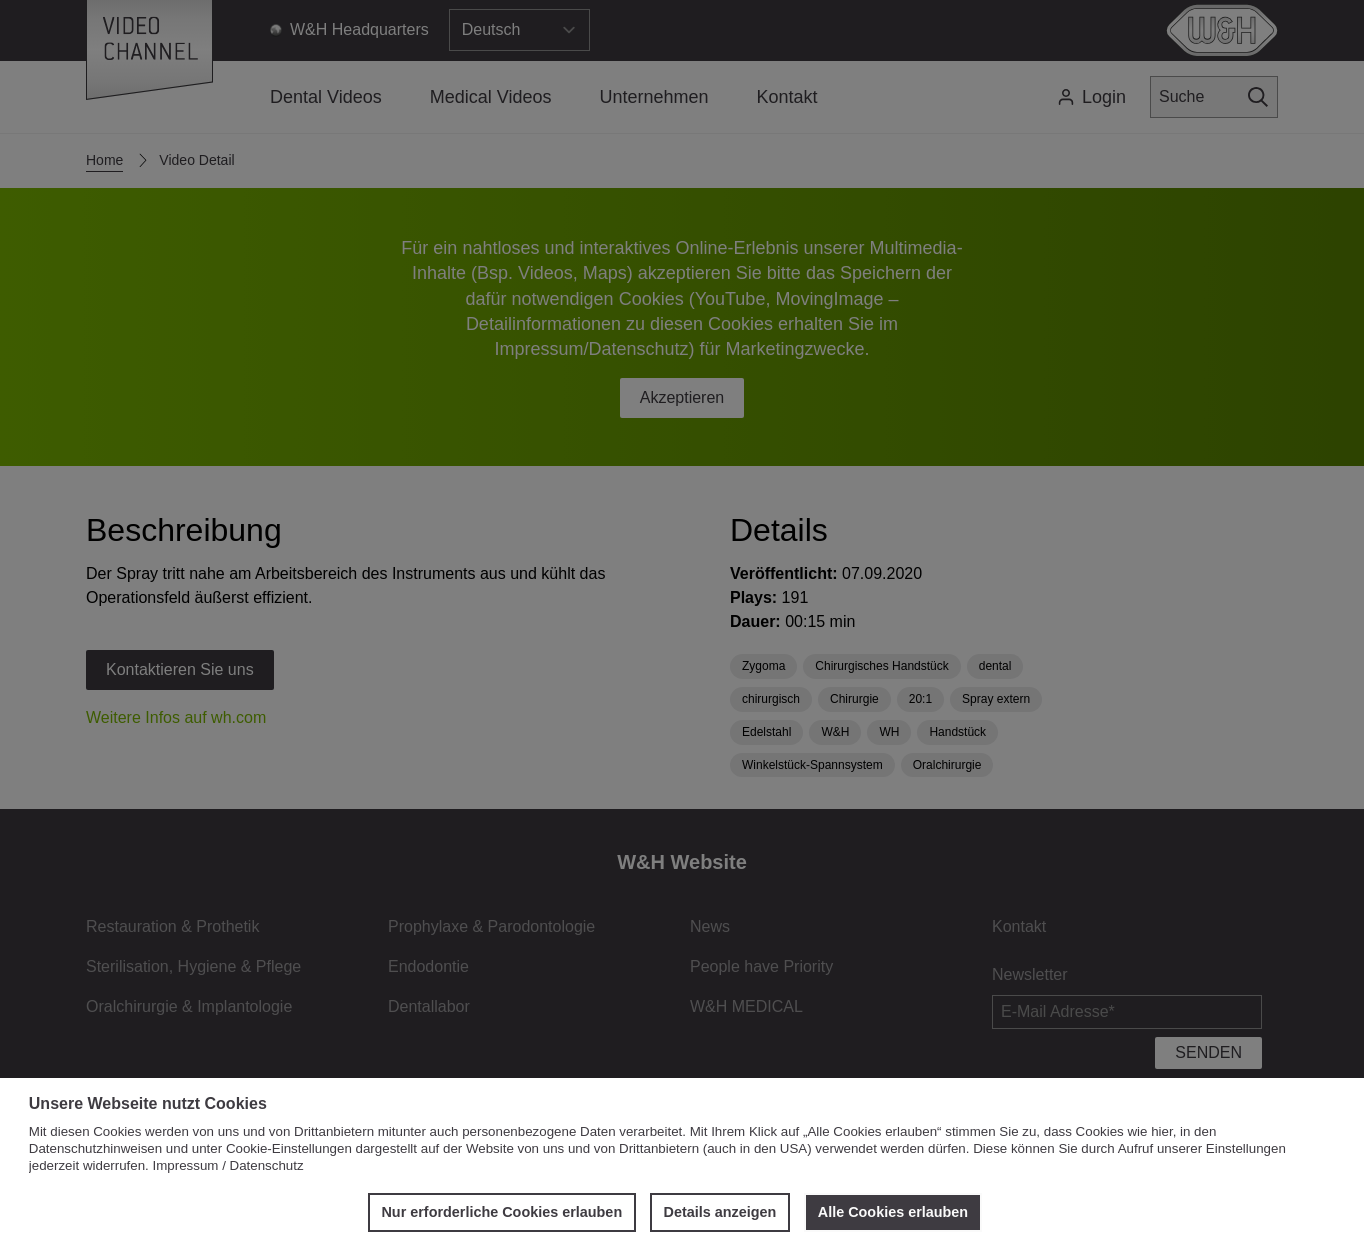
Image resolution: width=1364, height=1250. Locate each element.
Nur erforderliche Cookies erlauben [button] (501, 1212)
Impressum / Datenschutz (228, 1165)
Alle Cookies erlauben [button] (893, 1212)
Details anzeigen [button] (720, 1212)
